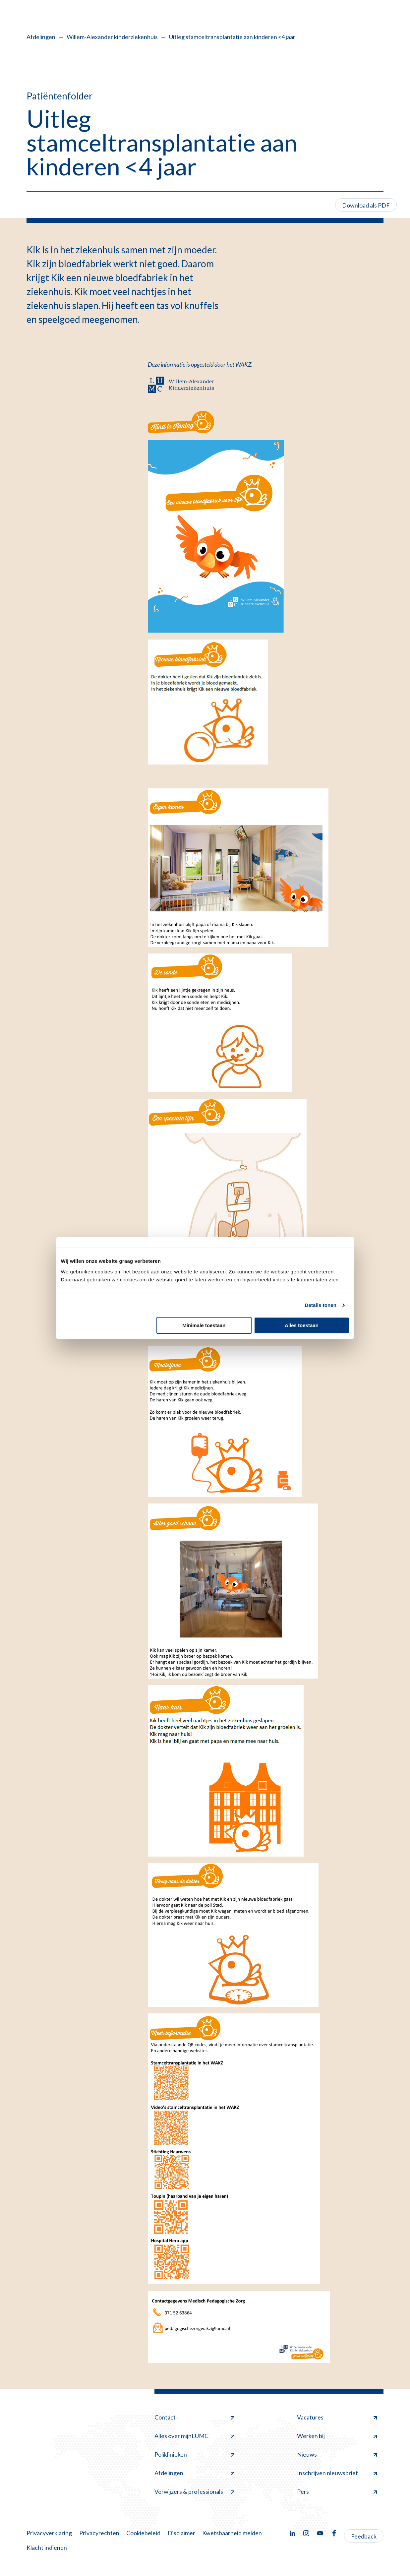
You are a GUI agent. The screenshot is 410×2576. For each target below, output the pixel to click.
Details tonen (320, 1305)
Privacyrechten (99, 2533)
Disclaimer (181, 2533)
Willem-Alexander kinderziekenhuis (112, 36)
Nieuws (337, 2454)
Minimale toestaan (203, 1325)
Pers (337, 2491)
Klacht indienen (47, 2547)
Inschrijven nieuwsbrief (337, 2473)
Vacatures (337, 2417)
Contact (194, 2417)
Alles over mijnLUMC (194, 2435)
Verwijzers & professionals (194, 2491)
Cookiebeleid (143, 2533)
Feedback (364, 2536)
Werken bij (337, 2435)
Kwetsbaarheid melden (232, 2533)
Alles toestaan (302, 1325)
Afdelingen (41, 36)
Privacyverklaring (49, 2533)
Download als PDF (366, 205)
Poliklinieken (194, 2454)
